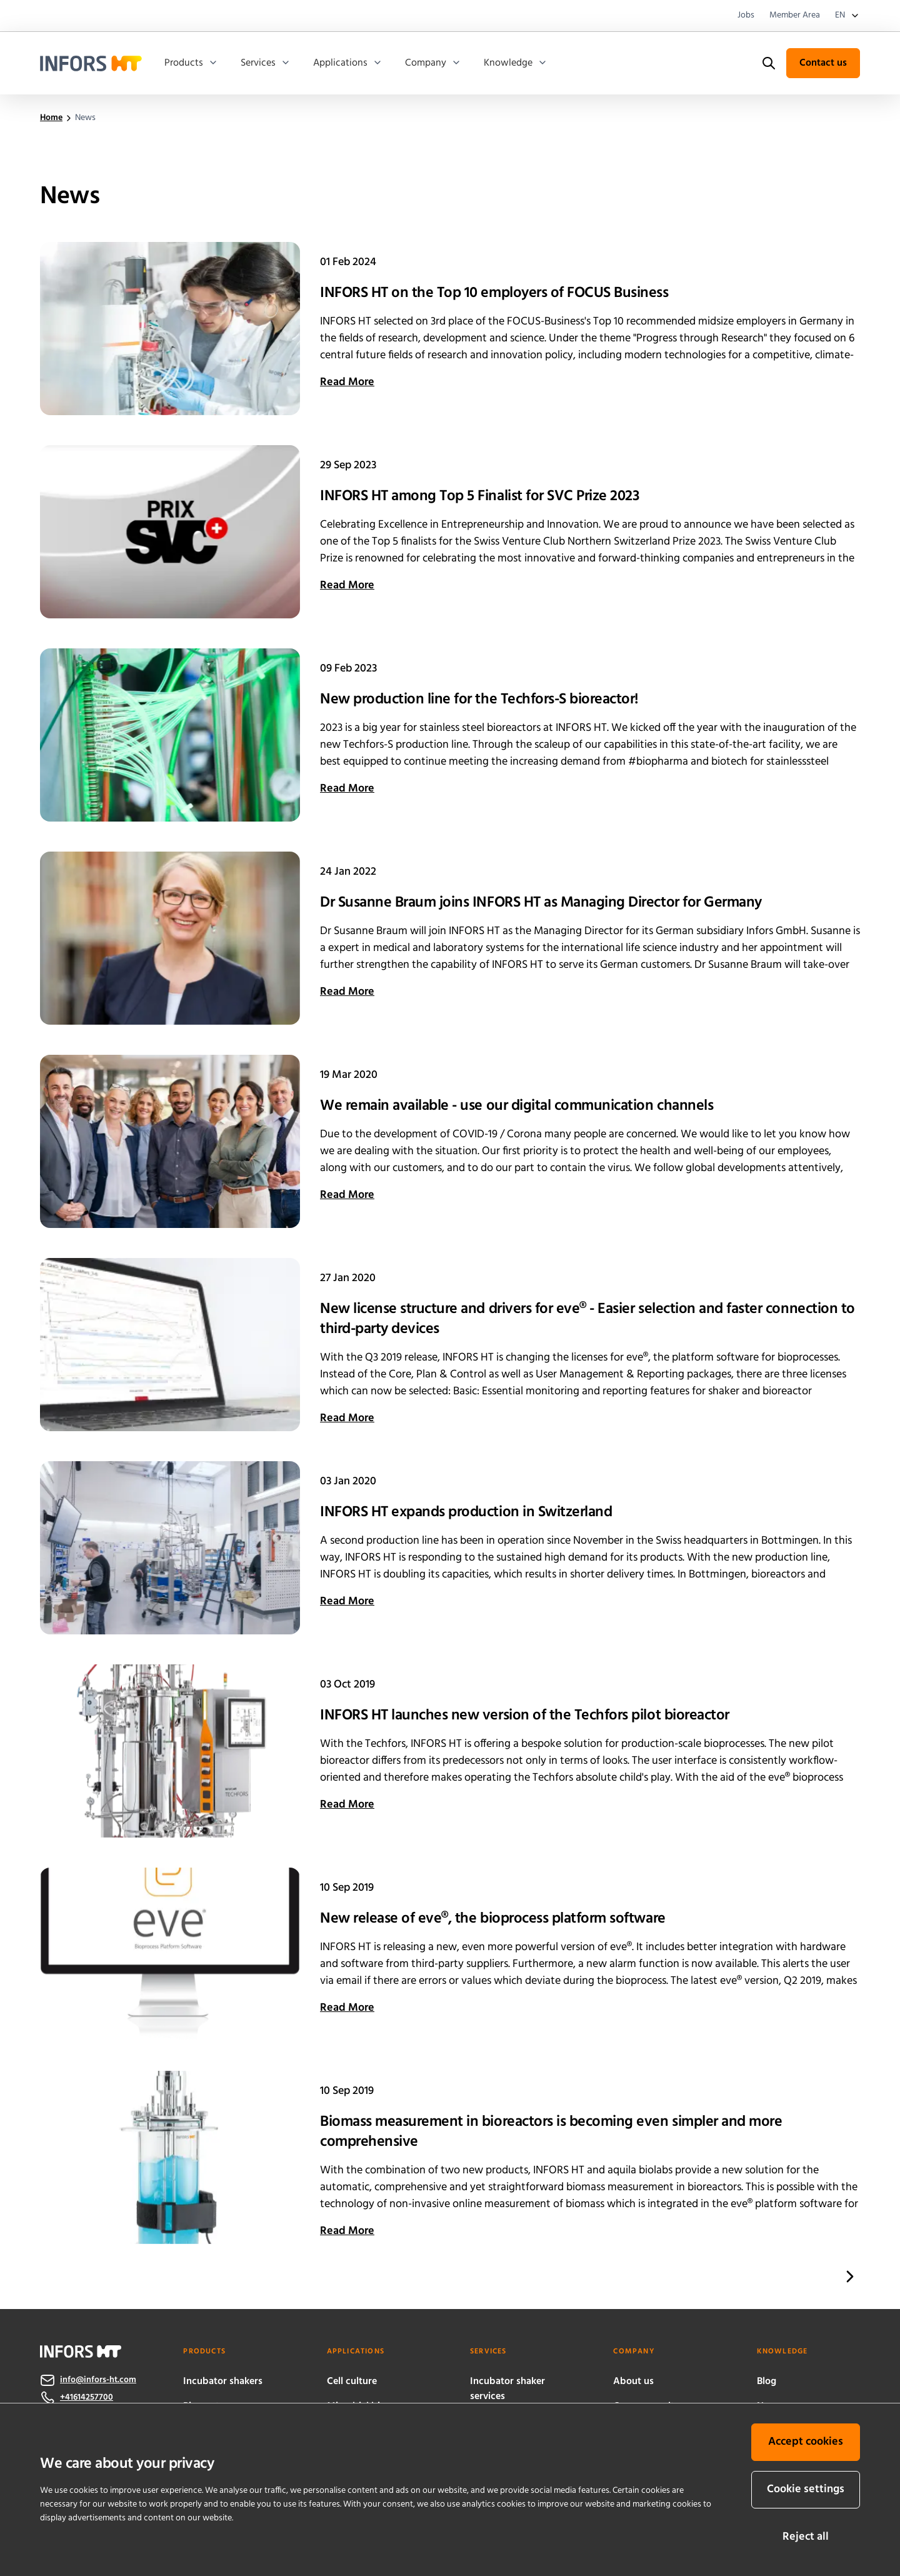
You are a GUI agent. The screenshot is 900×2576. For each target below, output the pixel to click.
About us (633, 2381)
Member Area (794, 15)
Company (433, 63)
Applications (347, 63)
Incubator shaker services (507, 2389)
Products (191, 63)
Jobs (746, 15)
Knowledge (516, 63)
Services (266, 63)
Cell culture (352, 2381)
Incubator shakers (222, 2381)
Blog (766, 2381)
